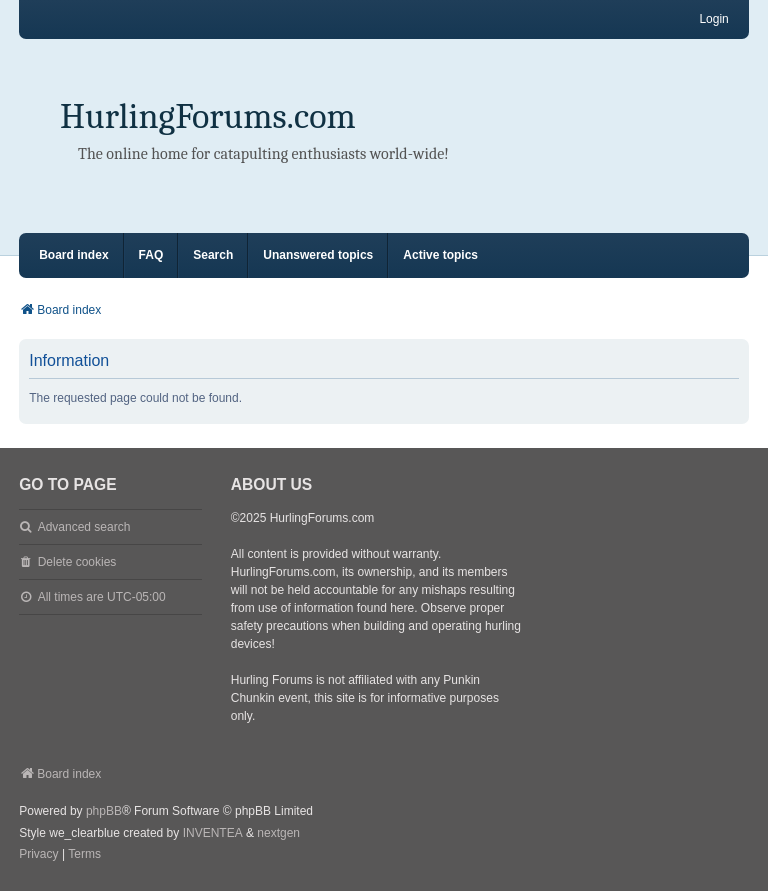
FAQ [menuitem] (151, 255)
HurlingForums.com (208, 116)
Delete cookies (77, 562)
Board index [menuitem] (73, 255)
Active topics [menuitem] (440, 255)
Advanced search (84, 527)
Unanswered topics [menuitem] (318, 255)
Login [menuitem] (713, 19)
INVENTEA (213, 833)
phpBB (104, 811)
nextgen (278, 833)
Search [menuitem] (213, 255)
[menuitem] (38, 855)
